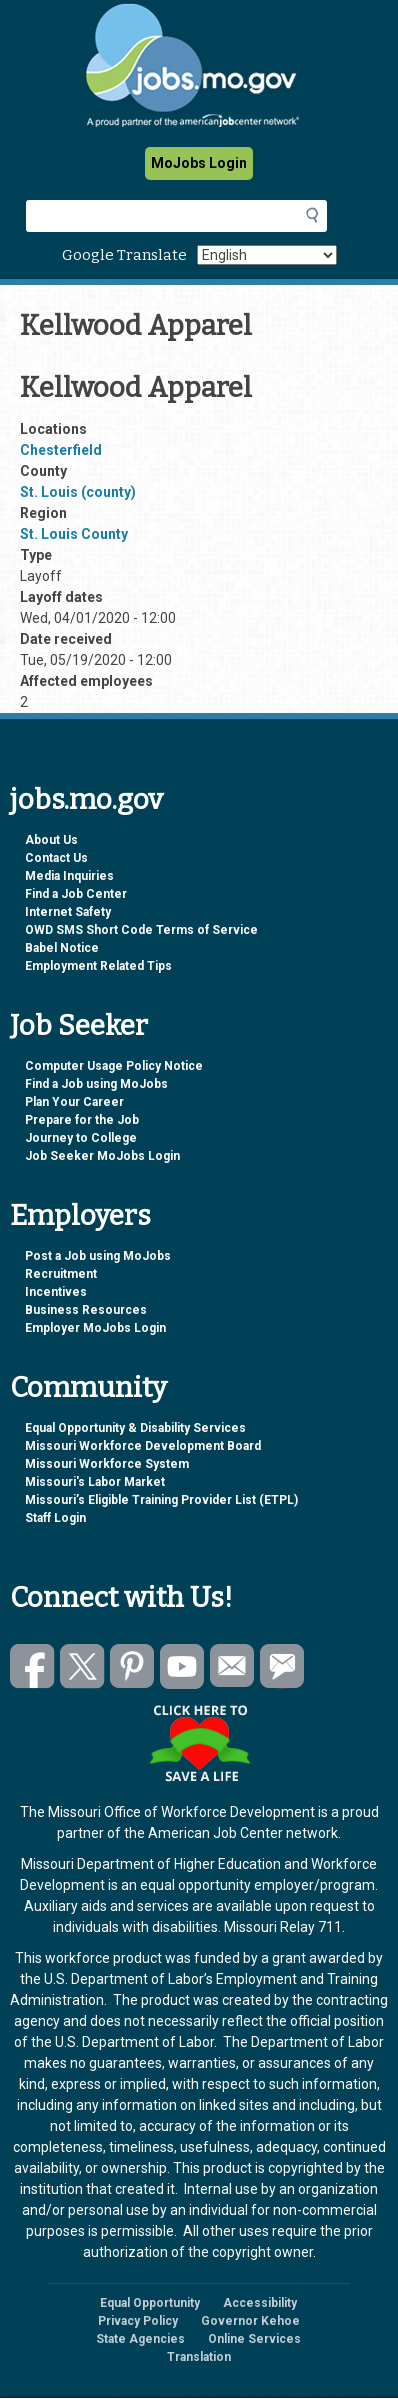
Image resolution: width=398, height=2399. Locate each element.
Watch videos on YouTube (182, 1666)
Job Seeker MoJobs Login (102, 1156)
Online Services (254, 2339)
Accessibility (260, 2303)
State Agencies (140, 2339)
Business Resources (86, 1310)
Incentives (56, 1292)
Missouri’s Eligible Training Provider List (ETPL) (161, 1500)
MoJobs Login (199, 163)
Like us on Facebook (32, 1666)
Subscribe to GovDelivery (282, 1666)
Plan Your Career (74, 1102)
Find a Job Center (76, 894)
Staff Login (55, 1518)
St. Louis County (74, 534)
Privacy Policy (138, 2321)
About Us (51, 840)
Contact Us (56, 858)
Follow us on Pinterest (132, 1666)
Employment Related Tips (98, 966)
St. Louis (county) (78, 492)
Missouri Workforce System (107, 1464)
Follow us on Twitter (82, 1666)
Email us (232, 1666)
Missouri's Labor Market (95, 1482)
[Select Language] (267, 255)
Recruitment (61, 1274)
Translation (199, 2357)
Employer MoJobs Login (95, 1328)
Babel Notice (62, 948)
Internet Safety (68, 912)
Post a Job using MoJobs (98, 1256)
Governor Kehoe (250, 2321)
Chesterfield (61, 450)
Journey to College (81, 1138)
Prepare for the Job (82, 1120)
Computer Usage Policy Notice (114, 1066)
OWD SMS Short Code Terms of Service (141, 930)
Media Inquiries (69, 876)
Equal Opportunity (150, 2303)
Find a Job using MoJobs (96, 1084)
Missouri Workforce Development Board (143, 1446)
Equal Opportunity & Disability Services (135, 1428)
